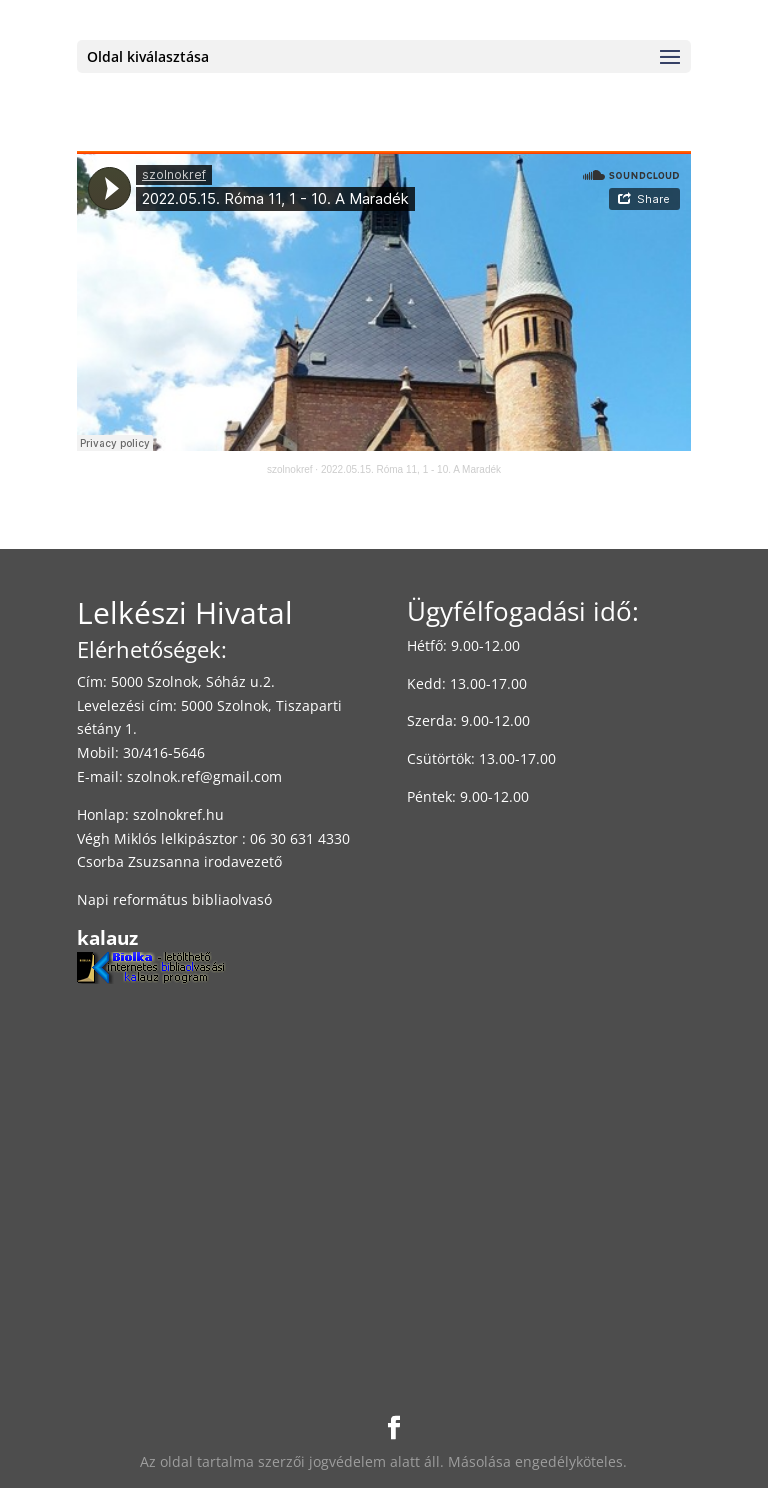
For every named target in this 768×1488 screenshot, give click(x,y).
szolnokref (290, 469)
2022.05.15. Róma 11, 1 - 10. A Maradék (411, 469)
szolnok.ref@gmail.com (204, 776)
